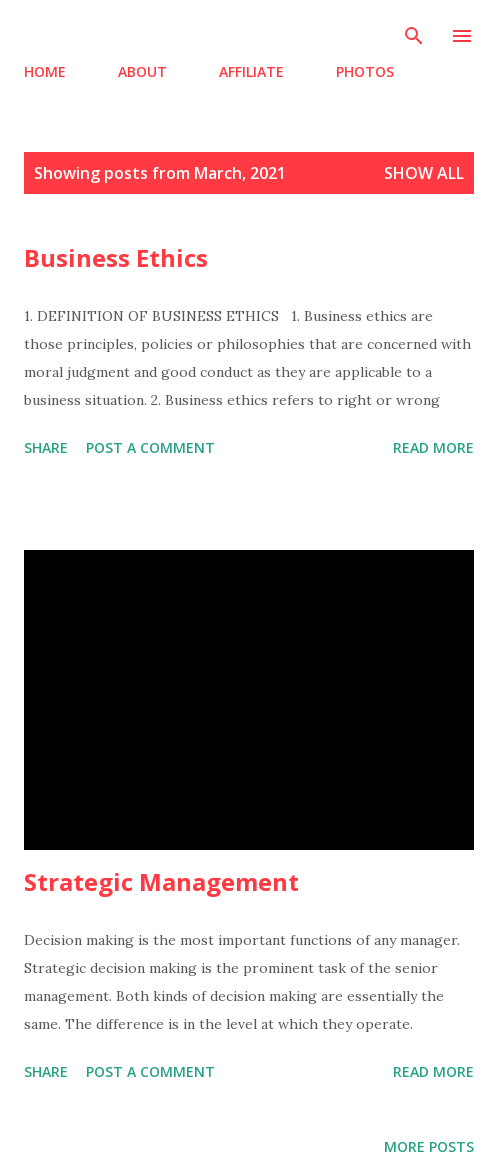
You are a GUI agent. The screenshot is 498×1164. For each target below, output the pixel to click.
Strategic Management (161, 881)
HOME (45, 71)
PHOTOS (365, 71)
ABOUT (142, 71)
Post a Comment (150, 447)
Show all (424, 173)
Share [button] (46, 447)
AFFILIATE (251, 71)
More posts (429, 1146)
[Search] (414, 36)
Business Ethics (116, 257)
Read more (433, 447)
